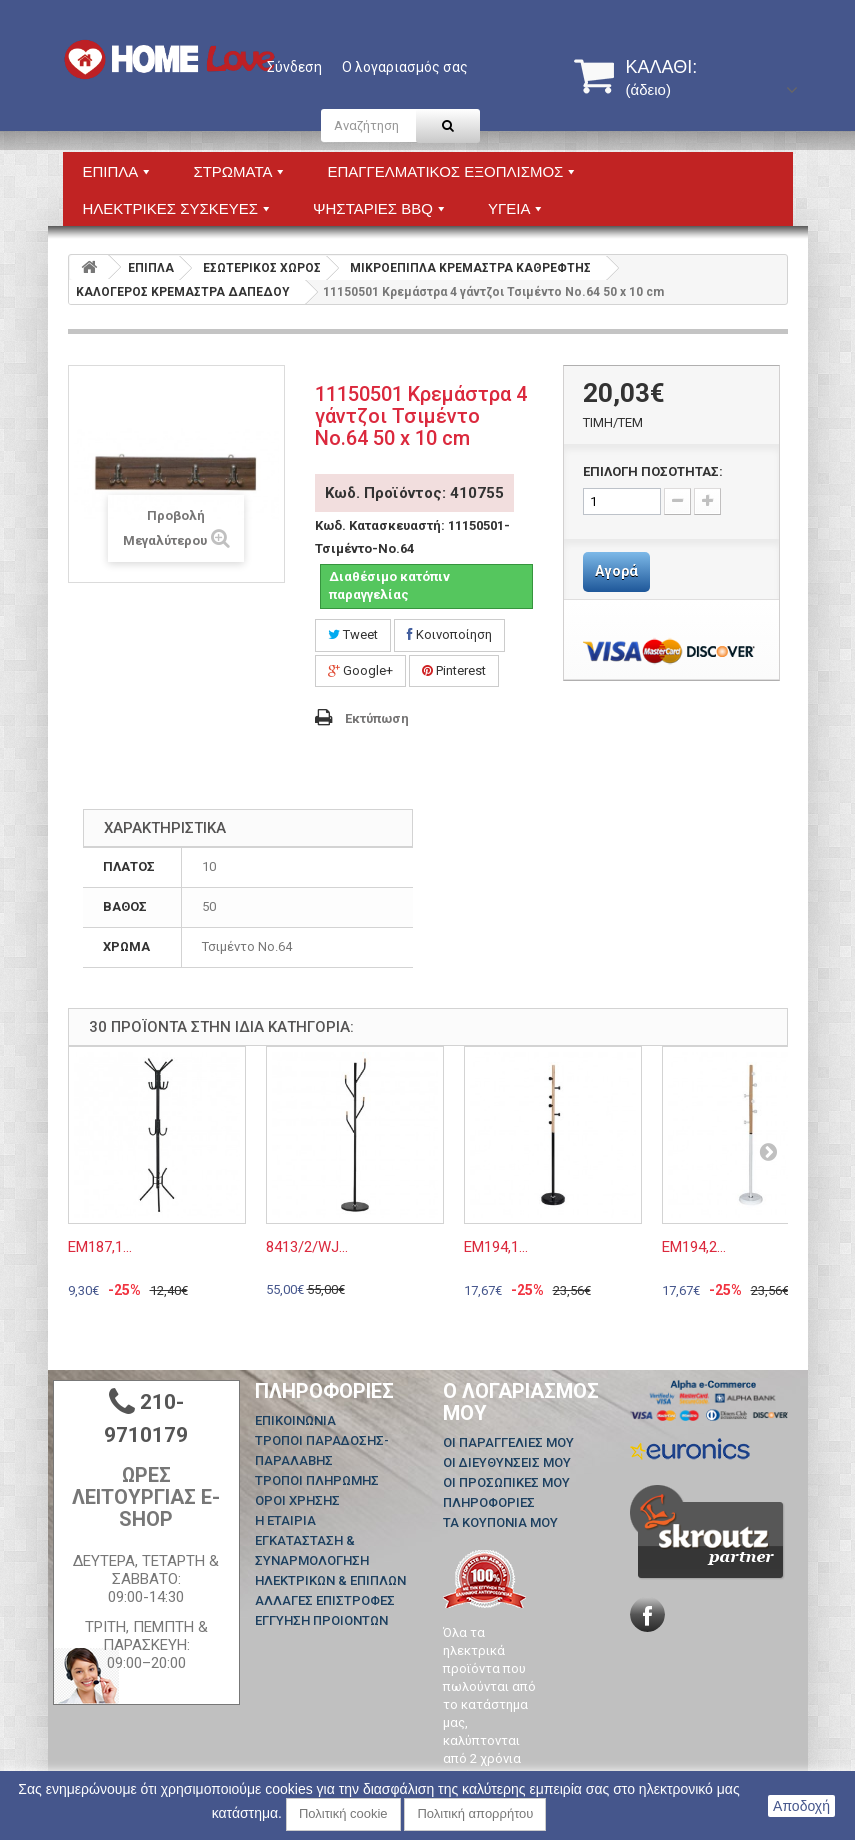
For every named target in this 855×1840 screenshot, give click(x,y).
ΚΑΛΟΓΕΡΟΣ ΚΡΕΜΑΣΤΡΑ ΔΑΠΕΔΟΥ (183, 292)
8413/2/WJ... (307, 1247)
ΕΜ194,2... (694, 1247)
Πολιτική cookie (343, 1813)
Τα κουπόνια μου (500, 1522)
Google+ (360, 670)
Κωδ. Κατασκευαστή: (380, 525)
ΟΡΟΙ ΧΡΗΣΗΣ (297, 1500)
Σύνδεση (294, 67)
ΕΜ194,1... (496, 1247)
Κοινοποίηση (449, 634)
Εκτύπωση (377, 718)
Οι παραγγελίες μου (508, 1442)
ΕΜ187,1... (100, 1247)
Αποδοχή (801, 1806)
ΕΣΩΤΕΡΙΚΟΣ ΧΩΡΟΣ (262, 268)
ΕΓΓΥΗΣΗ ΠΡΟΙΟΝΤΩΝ (321, 1620)
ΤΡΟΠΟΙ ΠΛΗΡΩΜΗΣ (317, 1480)
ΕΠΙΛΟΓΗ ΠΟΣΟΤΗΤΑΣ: (653, 471)
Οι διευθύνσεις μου (507, 1462)
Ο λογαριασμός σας (405, 67)
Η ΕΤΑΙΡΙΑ (285, 1520)
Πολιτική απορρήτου (475, 1813)
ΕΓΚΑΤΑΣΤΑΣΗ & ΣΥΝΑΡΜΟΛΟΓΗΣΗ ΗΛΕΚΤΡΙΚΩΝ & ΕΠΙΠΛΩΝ (330, 1560)
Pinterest (454, 670)
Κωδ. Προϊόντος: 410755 (414, 493)
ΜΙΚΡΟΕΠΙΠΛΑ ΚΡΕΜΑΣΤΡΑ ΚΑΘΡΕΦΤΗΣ (470, 268)
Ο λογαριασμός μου (521, 1402)
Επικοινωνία (295, 1420)
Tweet (353, 634)
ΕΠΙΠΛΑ (151, 268)
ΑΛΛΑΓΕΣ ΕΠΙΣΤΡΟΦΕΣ (325, 1600)
